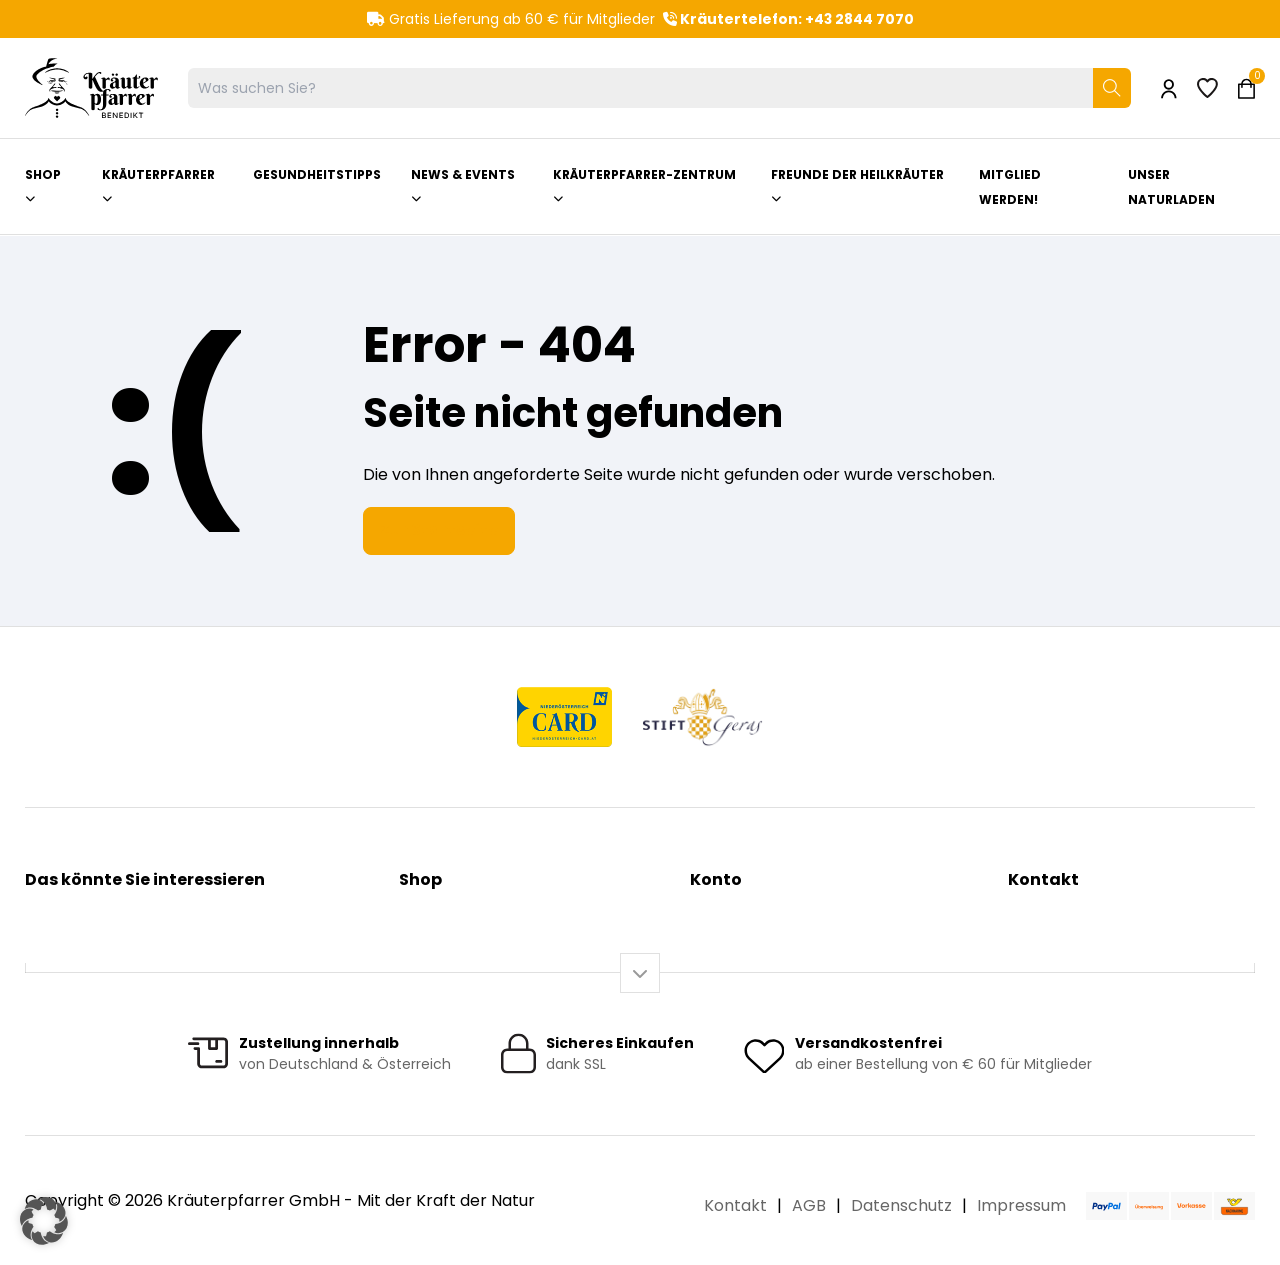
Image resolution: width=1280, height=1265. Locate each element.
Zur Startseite (439, 529)
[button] (44, 1221)
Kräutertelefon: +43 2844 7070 (788, 19)
